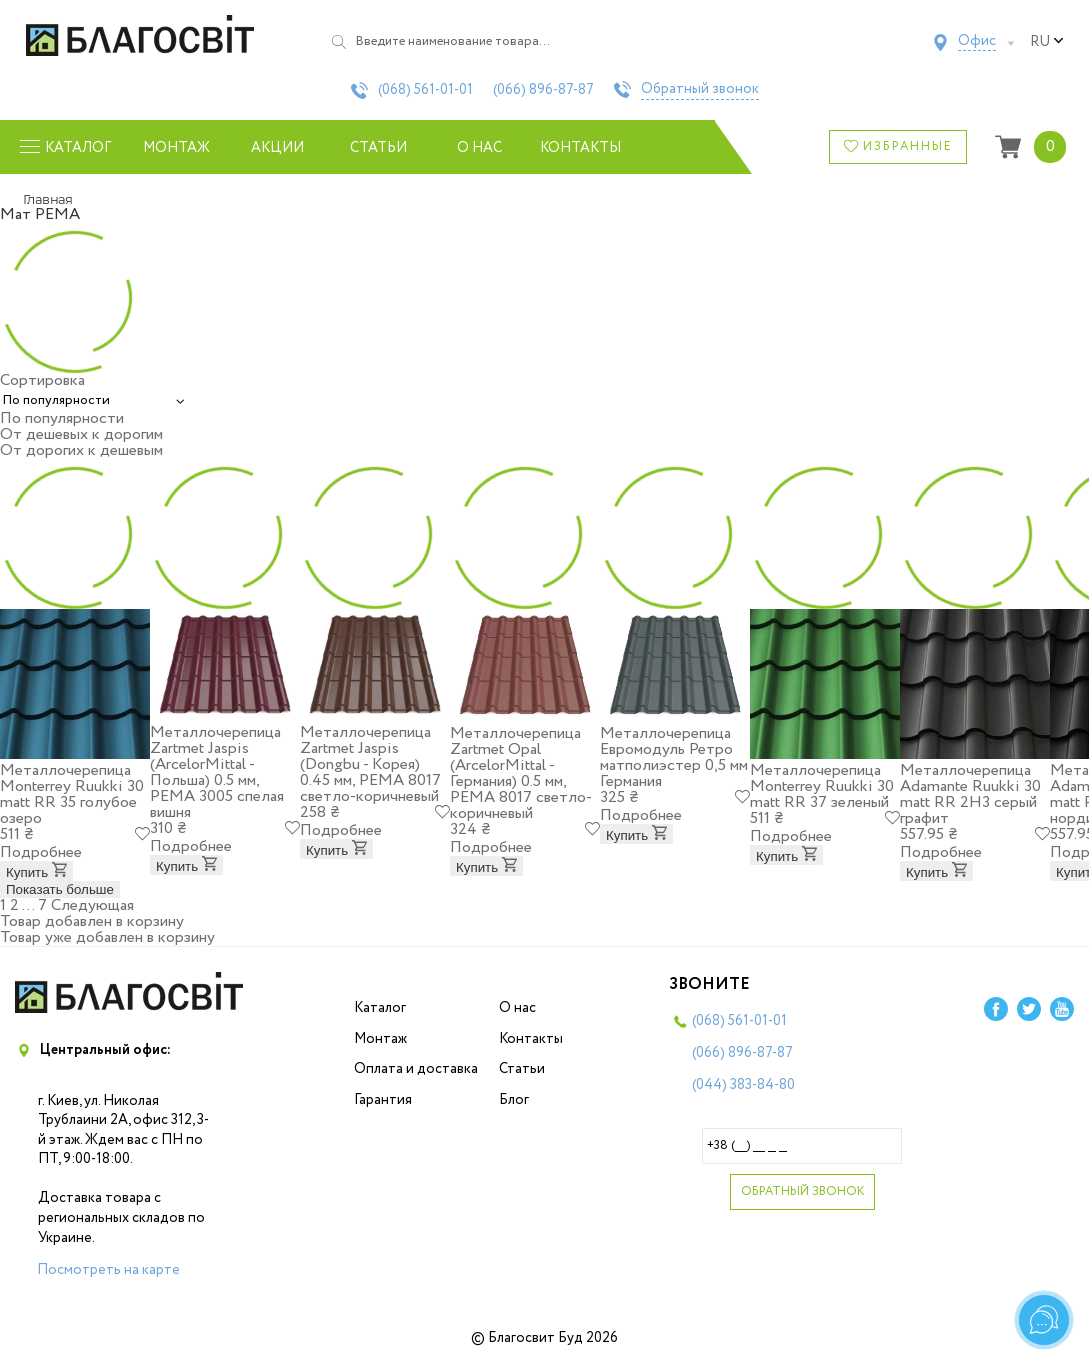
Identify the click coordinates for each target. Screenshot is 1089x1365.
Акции (277, 148)
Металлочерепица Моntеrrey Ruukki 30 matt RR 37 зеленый (822, 786)
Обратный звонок (700, 90)
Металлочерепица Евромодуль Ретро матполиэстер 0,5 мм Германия (674, 757)
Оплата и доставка (416, 1069)
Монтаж (176, 148)
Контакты (580, 148)
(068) (425, 90)
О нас (479, 148)
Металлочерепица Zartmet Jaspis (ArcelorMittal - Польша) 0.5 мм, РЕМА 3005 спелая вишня (217, 772)
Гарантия (383, 1100)
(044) (743, 1085)
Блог (514, 1100)
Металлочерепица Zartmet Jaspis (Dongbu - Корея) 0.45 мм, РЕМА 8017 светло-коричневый (370, 764)
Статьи (378, 148)
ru (1047, 42)
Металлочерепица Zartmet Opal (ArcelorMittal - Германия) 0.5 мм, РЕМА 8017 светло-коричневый (521, 773)
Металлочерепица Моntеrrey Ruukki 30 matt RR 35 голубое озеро (72, 794)
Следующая (92, 905)
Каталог (380, 1008)
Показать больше (60, 889)
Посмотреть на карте (108, 1270)
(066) (543, 90)
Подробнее (41, 852)
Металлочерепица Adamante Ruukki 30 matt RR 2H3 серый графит (970, 794)
